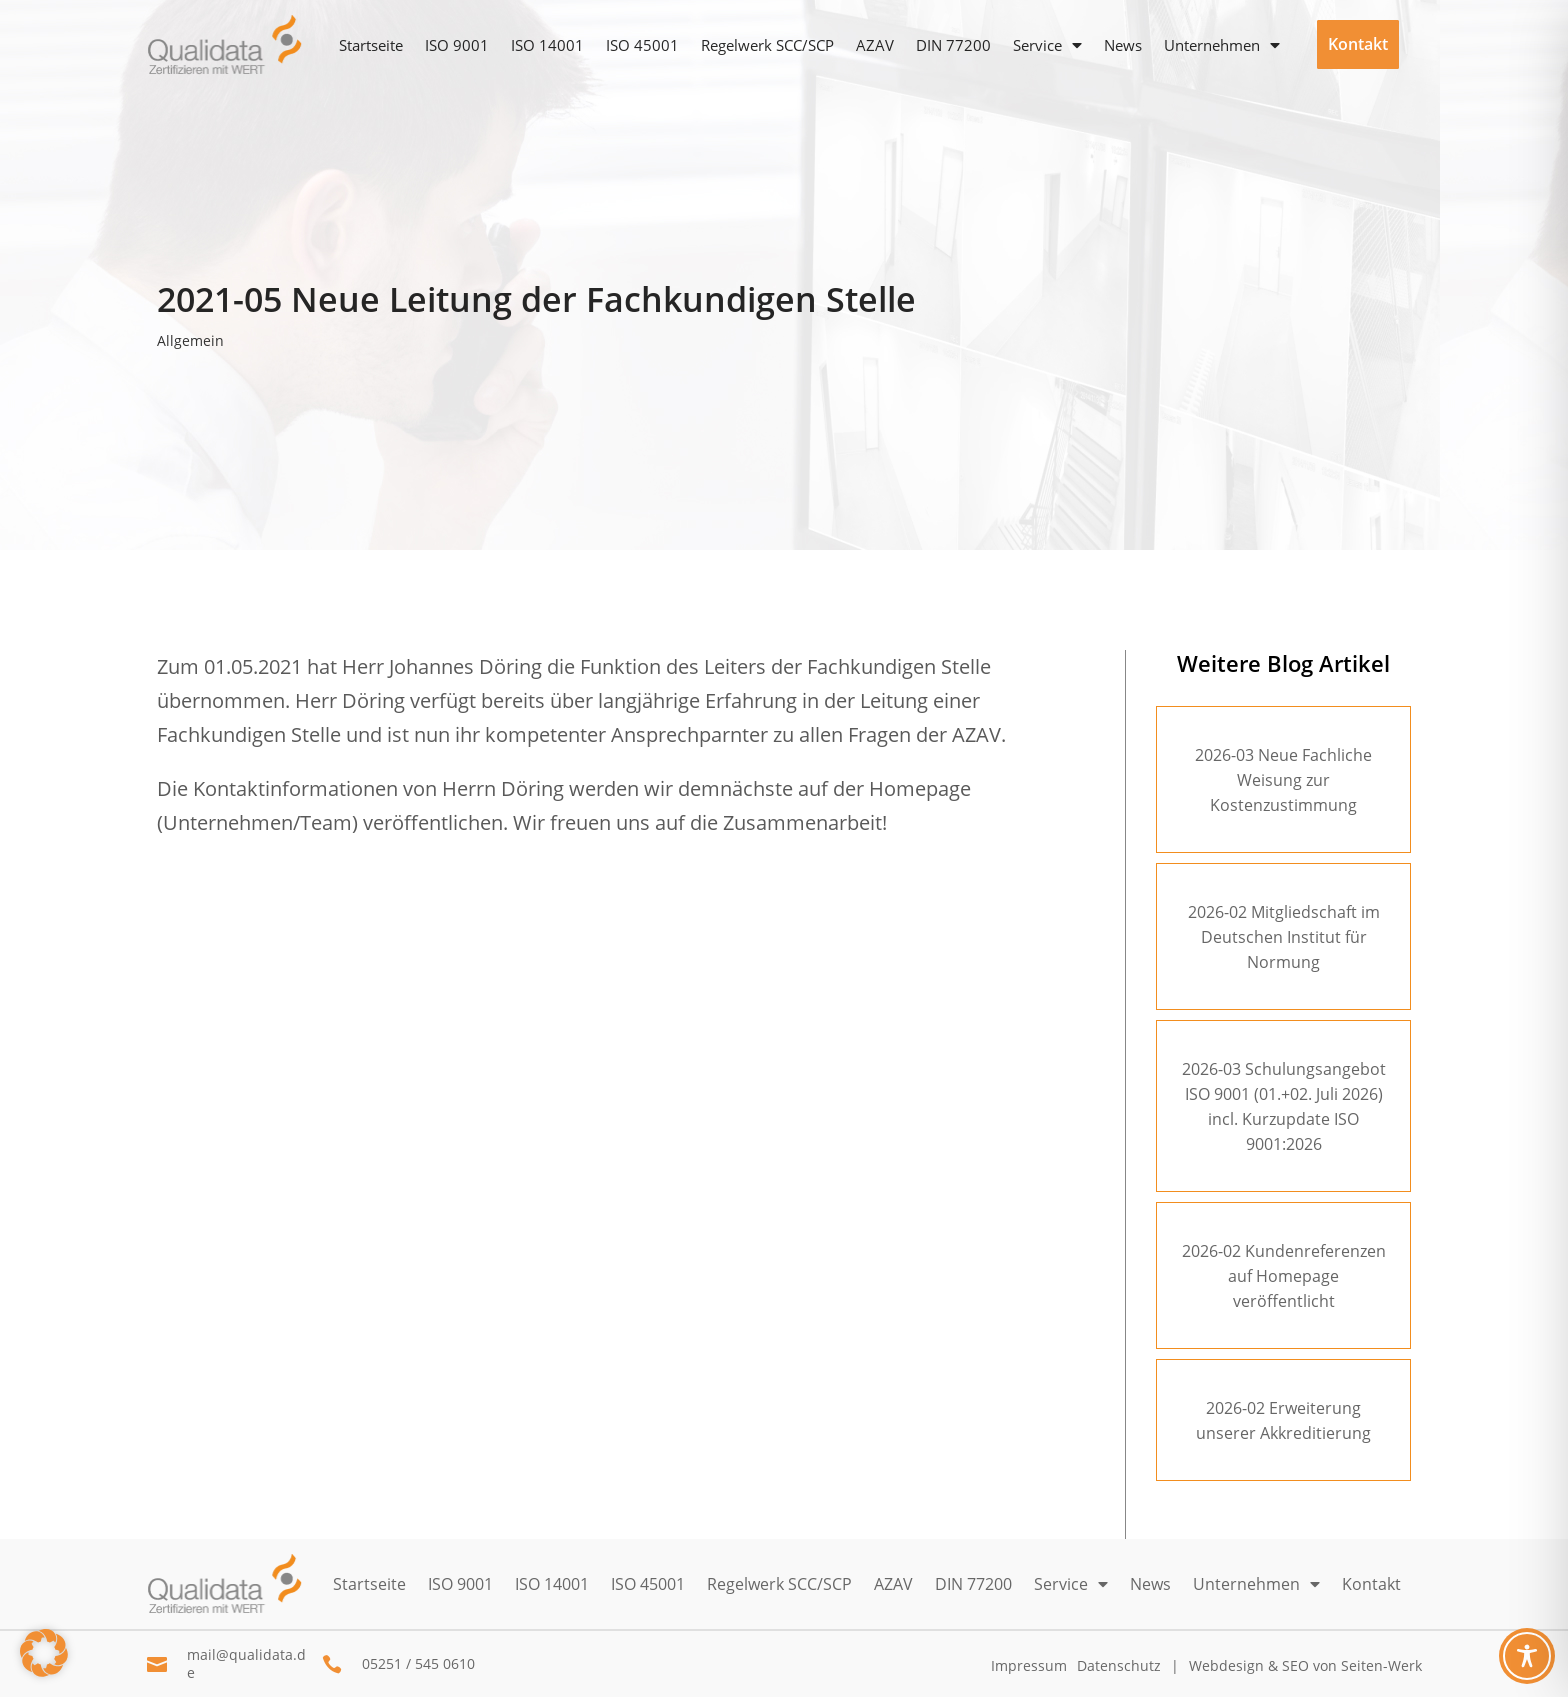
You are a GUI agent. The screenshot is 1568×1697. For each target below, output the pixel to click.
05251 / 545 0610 (418, 1663)
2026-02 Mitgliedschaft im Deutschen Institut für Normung (1284, 937)
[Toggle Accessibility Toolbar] (1527, 1656)
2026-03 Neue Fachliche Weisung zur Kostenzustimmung (1283, 780)
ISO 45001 (642, 45)
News (1123, 45)
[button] (44, 1653)
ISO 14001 (547, 45)
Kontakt (1358, 44)
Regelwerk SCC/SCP (767, 45)
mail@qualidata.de (246, 1663)
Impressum (1029, 1665)
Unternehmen (1212, 45)
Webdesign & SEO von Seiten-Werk (1305, 1665)
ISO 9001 (457, 45)
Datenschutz (1119, 1665)
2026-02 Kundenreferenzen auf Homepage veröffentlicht (1284, 1276)
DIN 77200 (953, 45)
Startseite (371, 45)
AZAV (875, 45)
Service (1037, 45)
